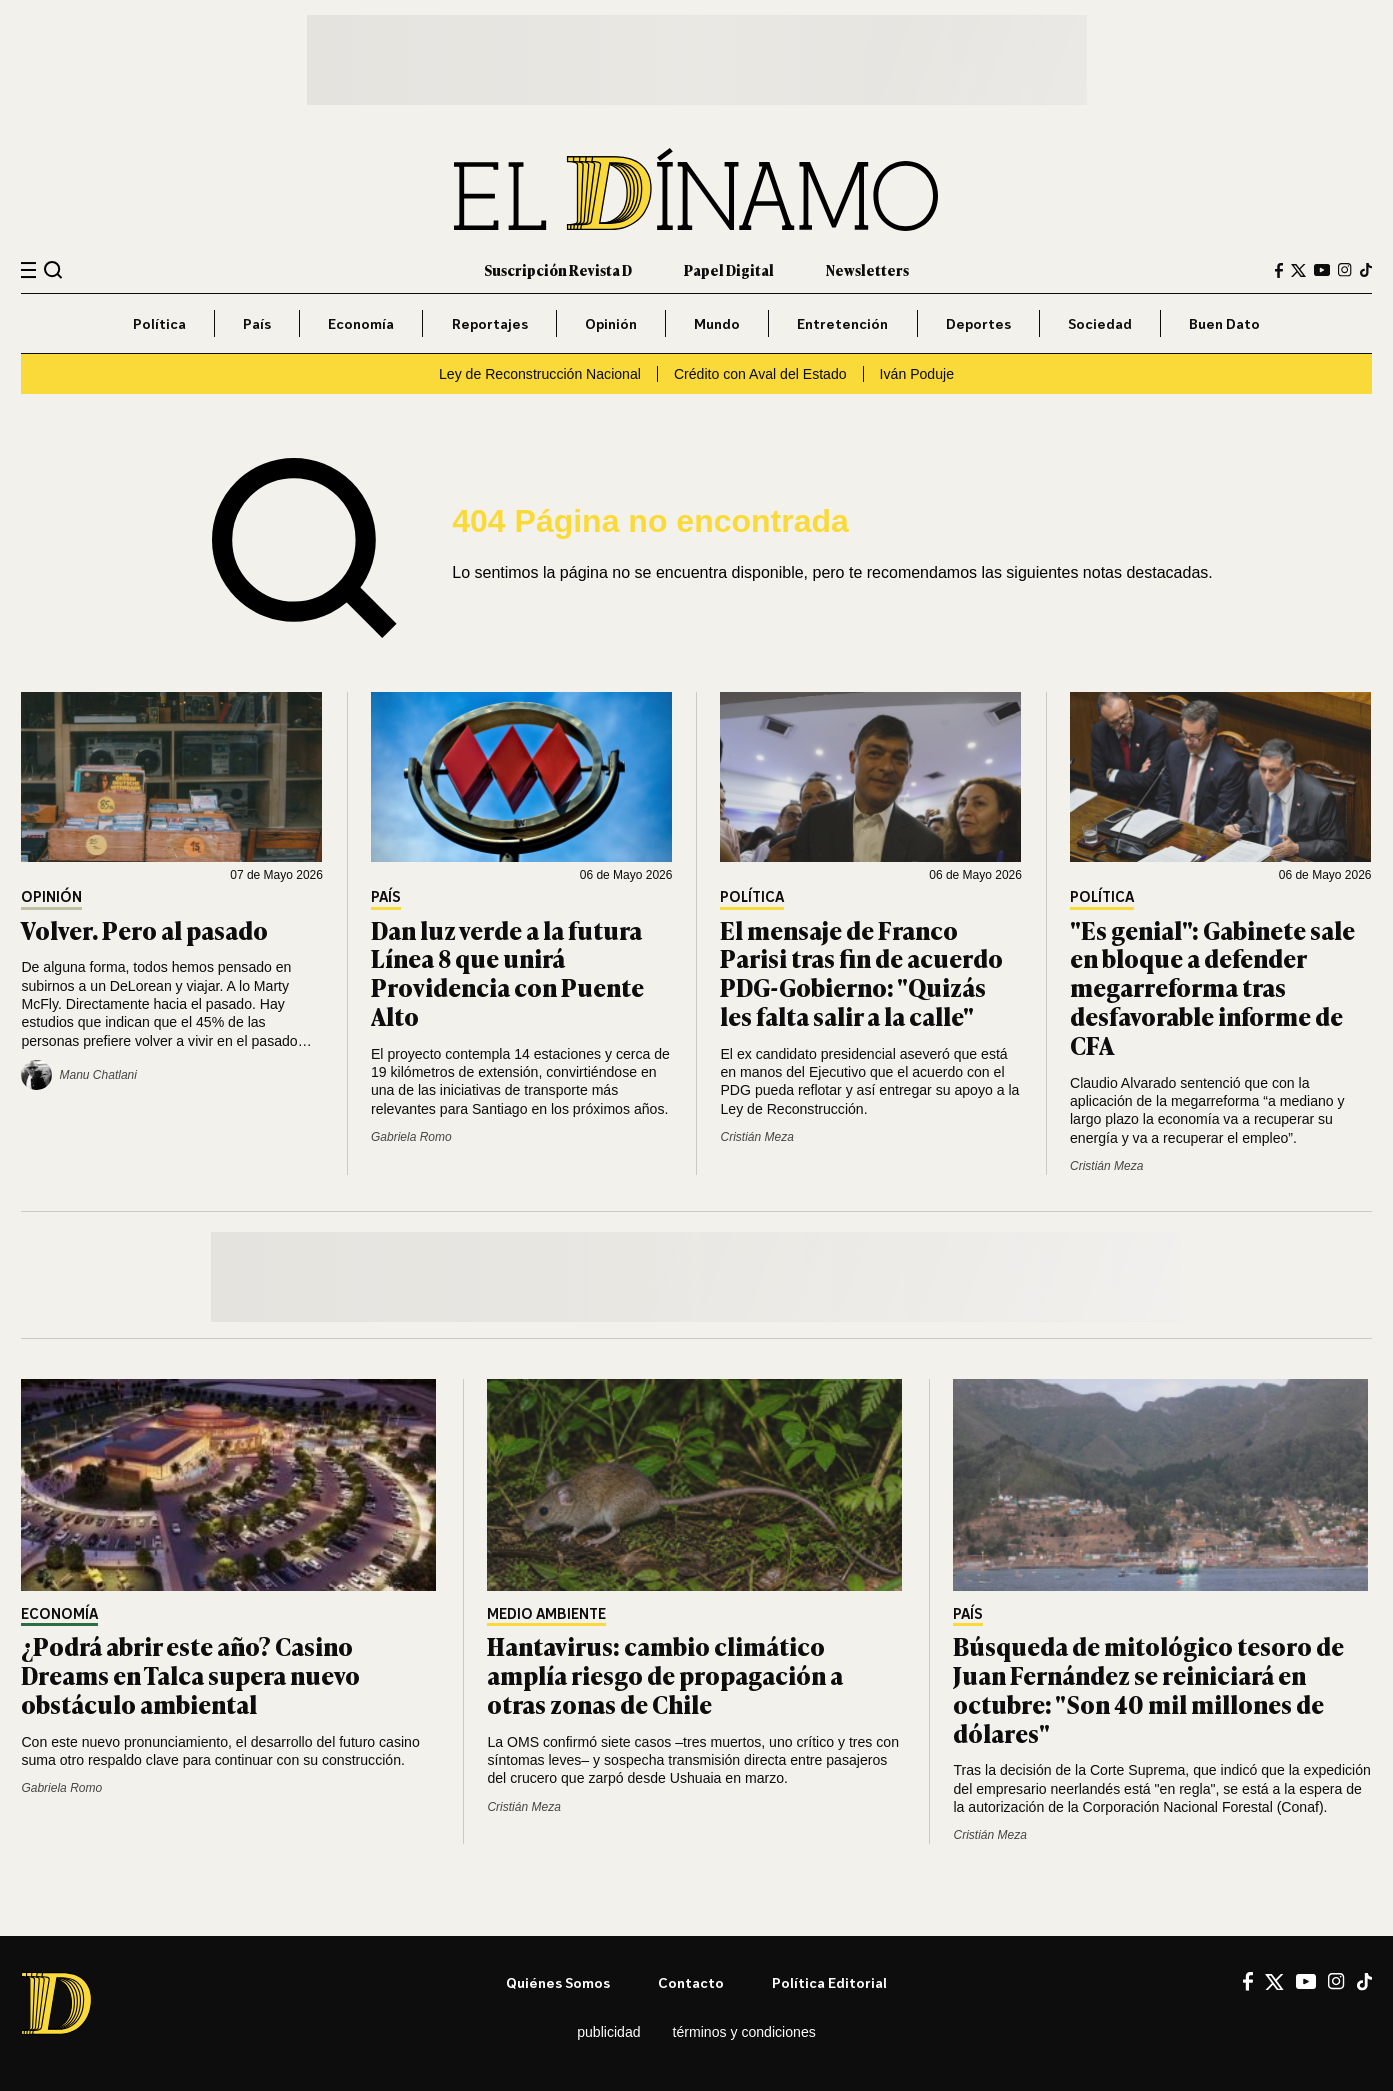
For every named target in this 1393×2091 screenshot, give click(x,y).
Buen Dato (1224, 323)
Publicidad (608, 2032)
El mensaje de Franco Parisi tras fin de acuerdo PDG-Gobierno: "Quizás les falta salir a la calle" (861, 972)
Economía (361, 323)
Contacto (691, 1982)
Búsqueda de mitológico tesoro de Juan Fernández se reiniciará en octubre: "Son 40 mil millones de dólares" (1148, 1688)
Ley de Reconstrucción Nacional (540, 374)
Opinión (611, 323)
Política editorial (829, 1982)
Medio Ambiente (546, 1614)
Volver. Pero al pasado (144, 929)
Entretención (842, 323)
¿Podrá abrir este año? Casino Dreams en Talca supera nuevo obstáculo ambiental (190, 1674)
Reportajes (490, 323)
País (257, 323)
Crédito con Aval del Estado (760, 374)
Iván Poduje (917, 374)
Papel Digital (729, 269)
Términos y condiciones (744, 2032)
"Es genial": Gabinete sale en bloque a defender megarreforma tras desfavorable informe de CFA (1212, 987)
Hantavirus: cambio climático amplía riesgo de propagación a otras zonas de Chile (665, 1674)
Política (159, 323)
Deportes (978, 323)
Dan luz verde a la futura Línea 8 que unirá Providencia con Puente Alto (507, 972)
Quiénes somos (558, 1982)
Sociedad (1100, 323)
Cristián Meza (756, 1137)
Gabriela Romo (411, 1137)
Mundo (717, 323)
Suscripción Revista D (558, 269)
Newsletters (867, 269)
